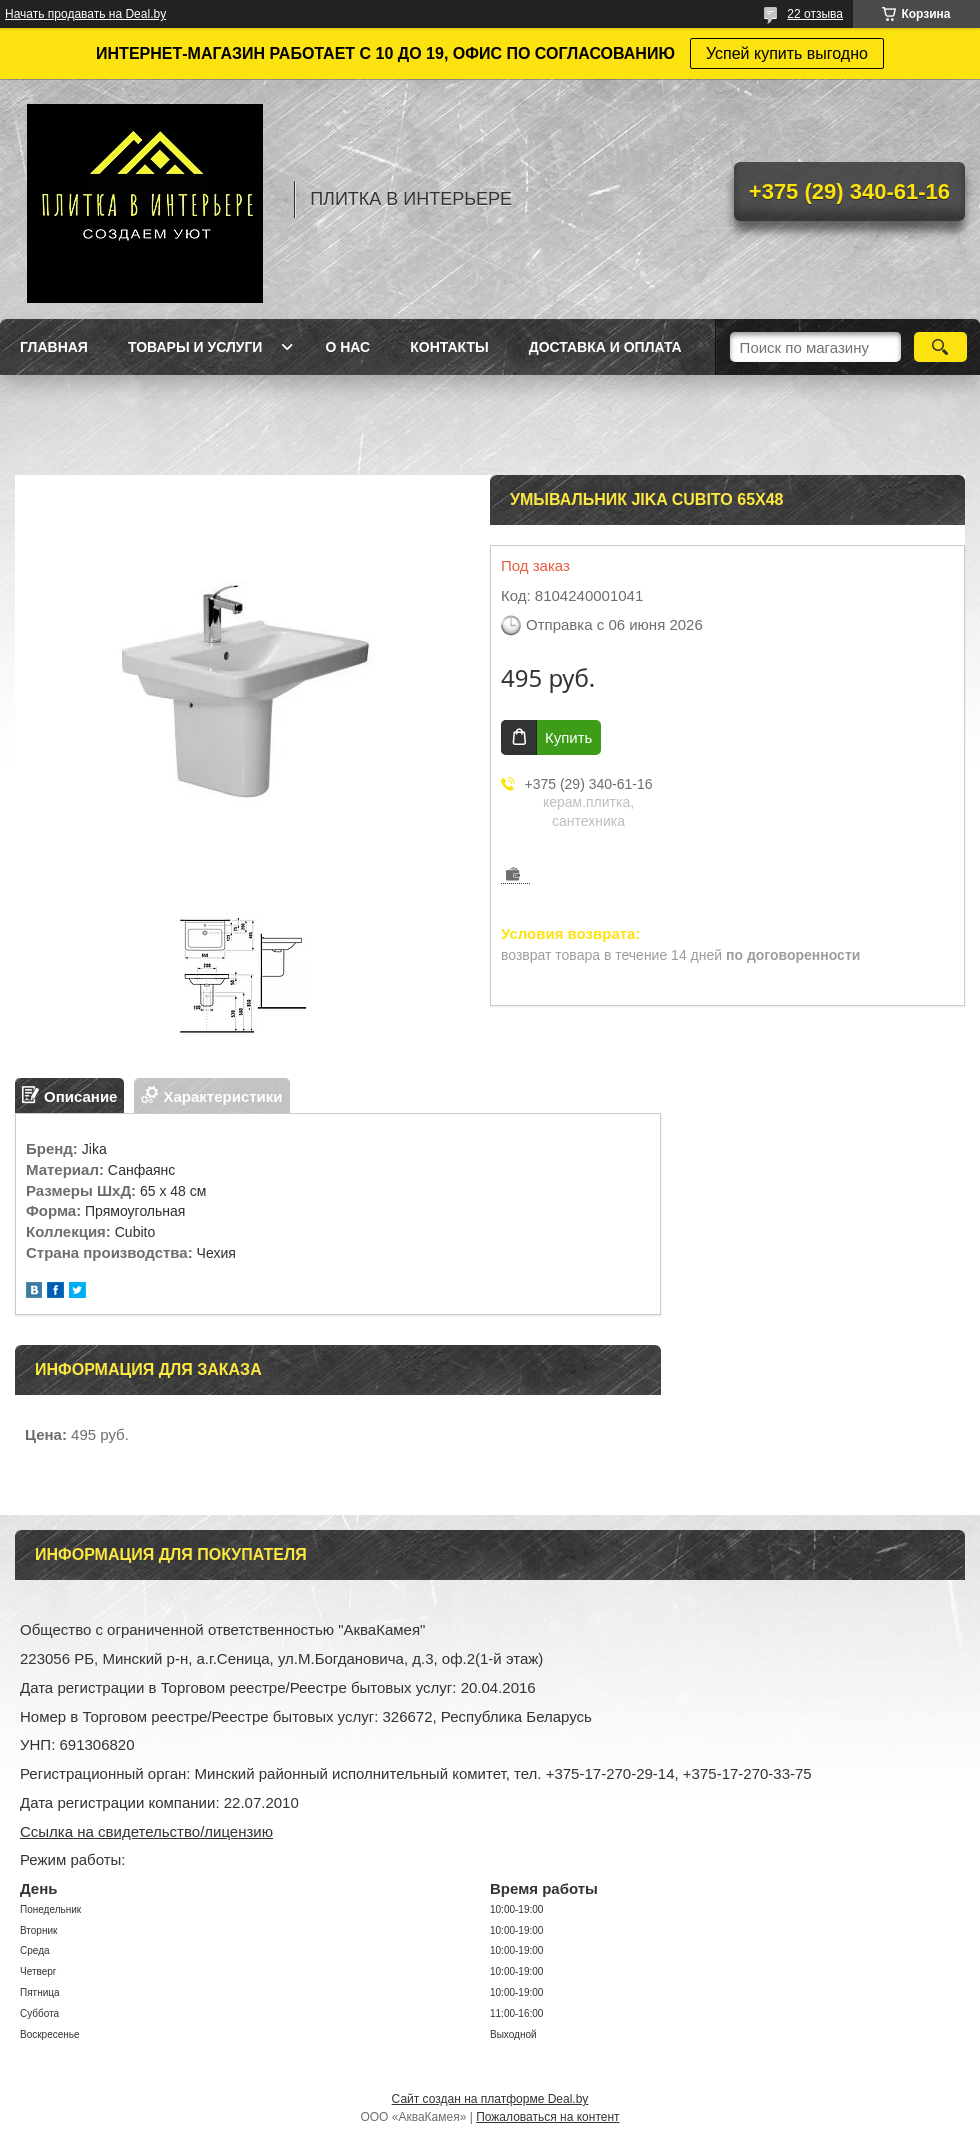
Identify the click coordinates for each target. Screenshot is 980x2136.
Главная (54, 347)
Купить (568, 737)
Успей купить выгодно (787, 53)
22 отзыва (815, 14)
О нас (347, 347)
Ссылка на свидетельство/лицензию (146, 1831)
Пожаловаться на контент (547, 2117)
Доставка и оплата (605, 347)
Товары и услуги (195, 347)
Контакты (449, 347)
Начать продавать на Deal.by (85, 14)
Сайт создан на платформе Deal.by (490, 2099)
